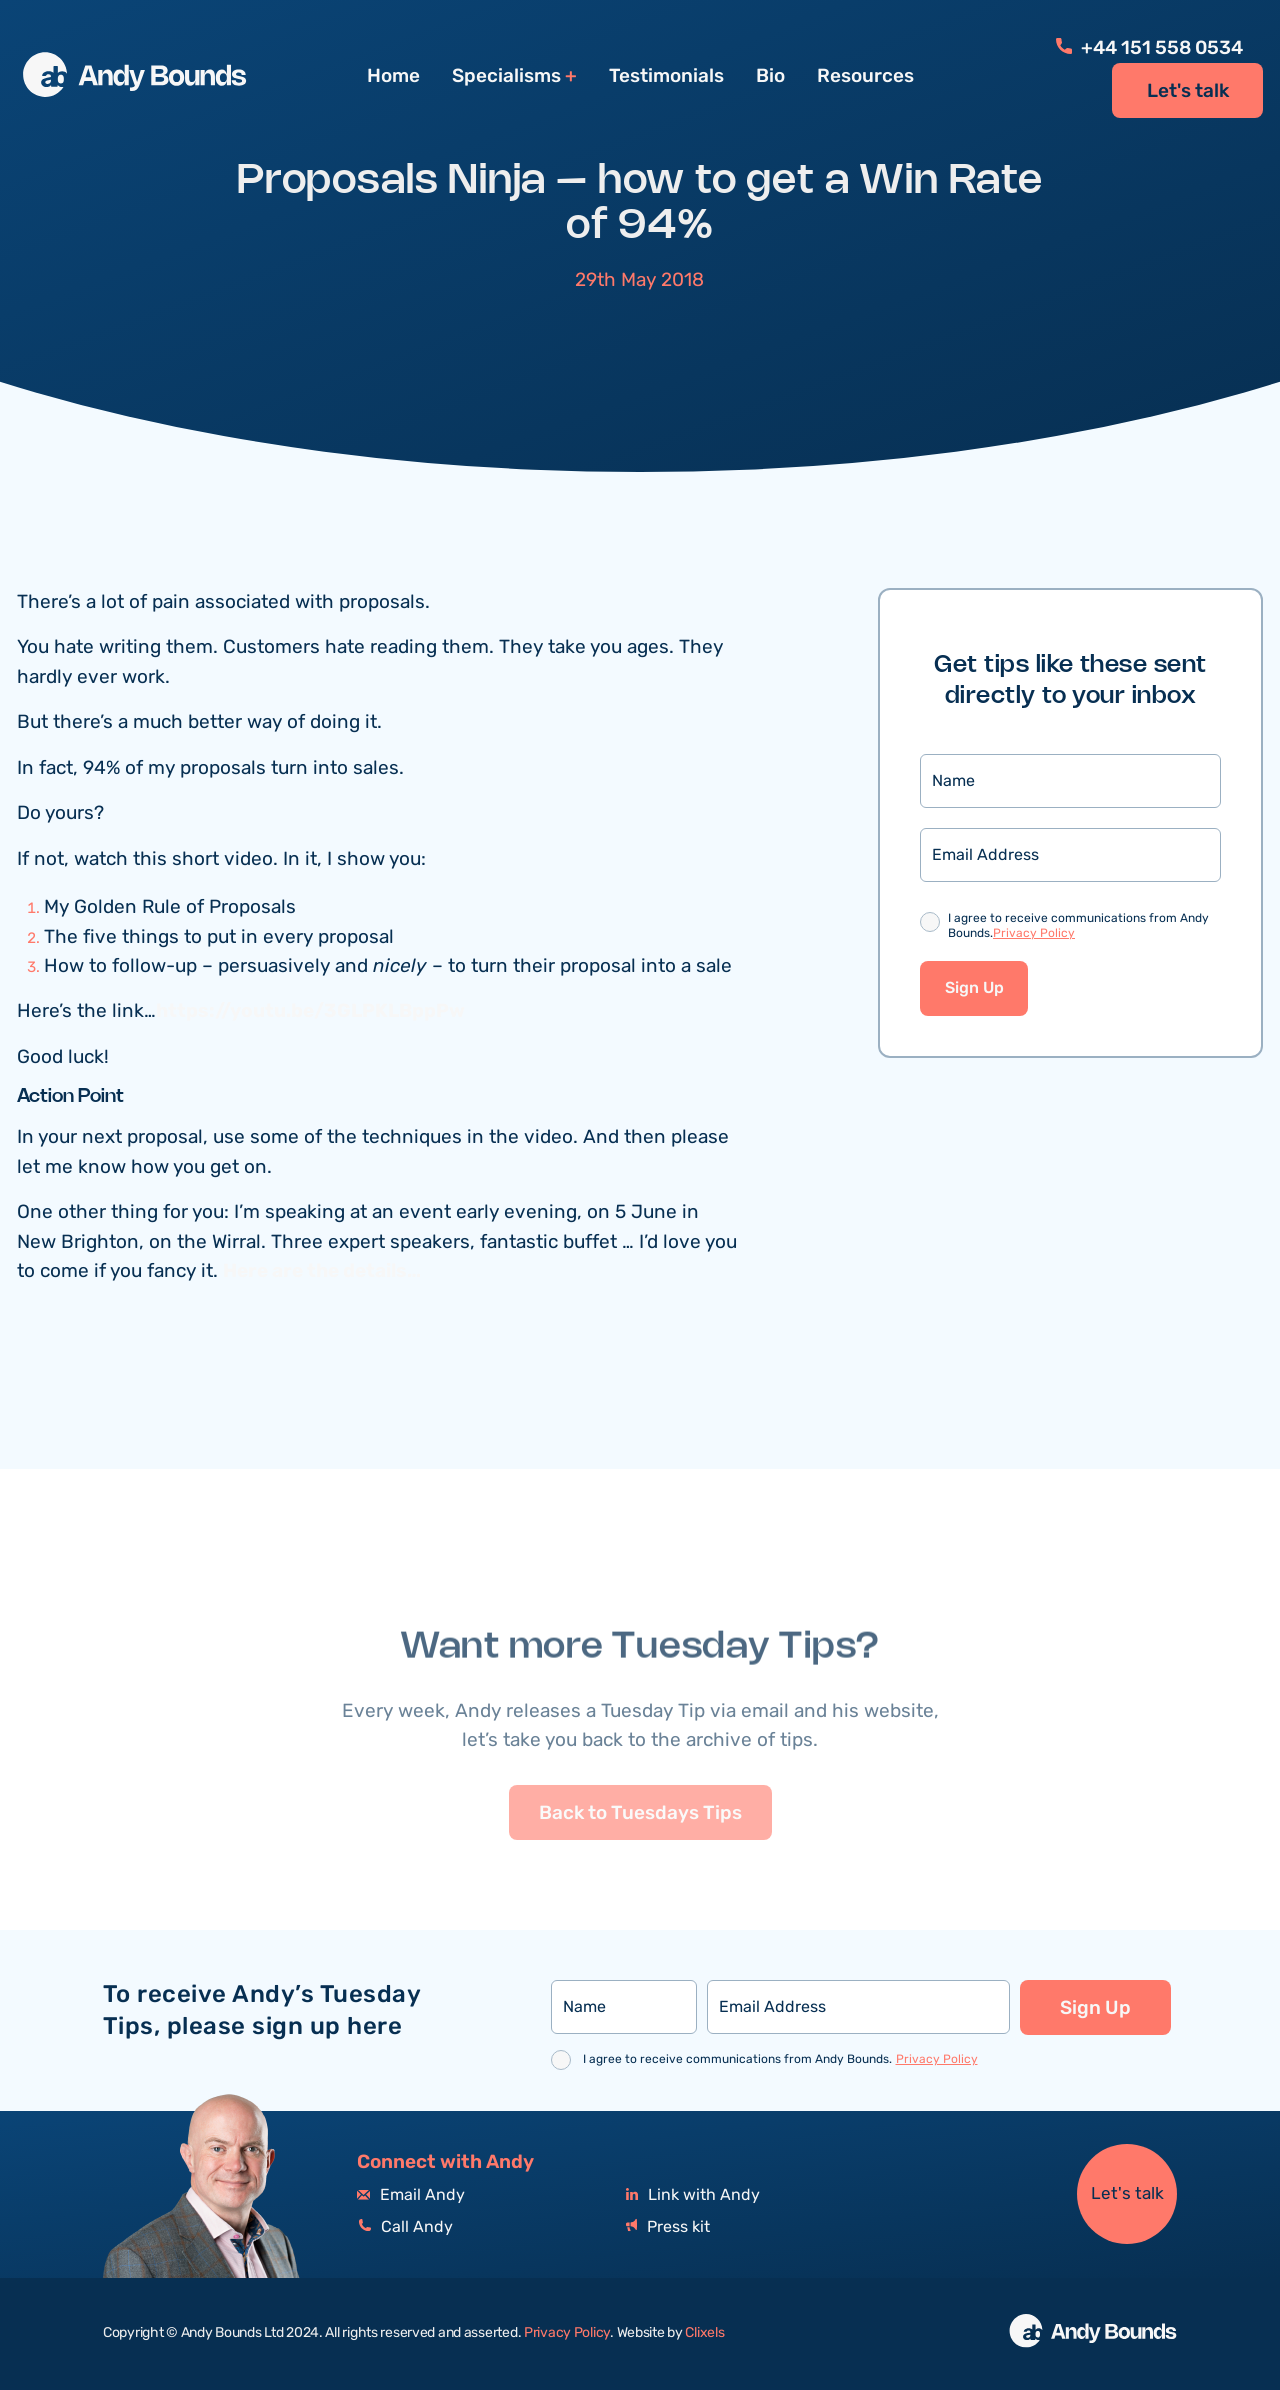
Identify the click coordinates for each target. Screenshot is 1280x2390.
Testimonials (666, 76)
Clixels (704, 2333)
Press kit (668, 2227)
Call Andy (405, 2227)
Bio (770, 76)
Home (393, 76)
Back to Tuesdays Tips (640, 1864)
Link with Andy (693, 2195)
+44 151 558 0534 (1149, 48)
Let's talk (1188, 91)
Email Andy (411, 2195)
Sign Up (974, 990)
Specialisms (506, 76)
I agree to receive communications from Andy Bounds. (1078, 928)
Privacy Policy (1034, 935)
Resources (865, 76)
